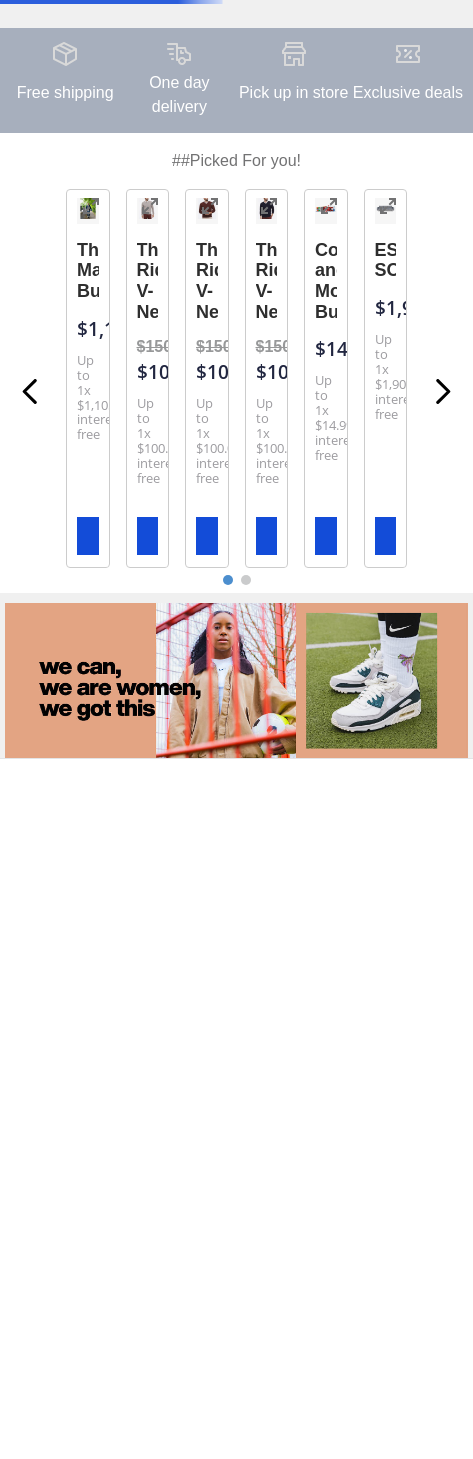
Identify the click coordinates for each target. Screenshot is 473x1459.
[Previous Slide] (30, 391)
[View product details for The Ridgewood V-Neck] (148, 379)
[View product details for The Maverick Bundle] (88, 379)
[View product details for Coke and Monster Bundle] (326, 379)
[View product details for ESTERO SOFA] (386, 379)
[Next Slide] (442, 391)
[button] (91, 208)
